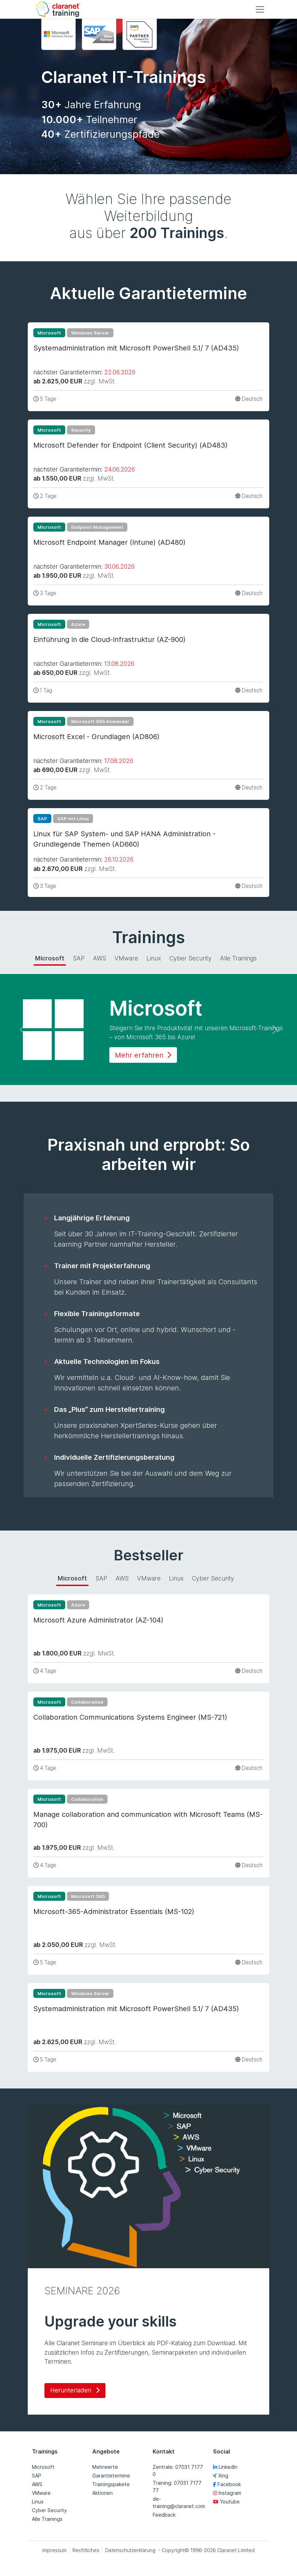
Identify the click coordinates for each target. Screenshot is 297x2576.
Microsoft (43, 2467)
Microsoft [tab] (50, 958)
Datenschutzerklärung (130, 2550)
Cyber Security (49, 2510)
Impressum (54, 2550)
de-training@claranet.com (179, 2502)
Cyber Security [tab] (190, 958)
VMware (41, 2493)
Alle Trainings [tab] (238, 958)
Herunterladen (75, 2390)
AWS (37, 2484)
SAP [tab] (79, 958)
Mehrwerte (105, 2467)
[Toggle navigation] (260, 9)
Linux (38, 2502)
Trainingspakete (111, 2484)
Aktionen (102, 2493)
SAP (36, 2475)
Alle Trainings (47, 2519)
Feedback (164, 2515)
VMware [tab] (126, 958)
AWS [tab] (99, 958)
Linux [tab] (153, 958)
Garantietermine (111, 2475)
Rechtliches (86, 2550)
